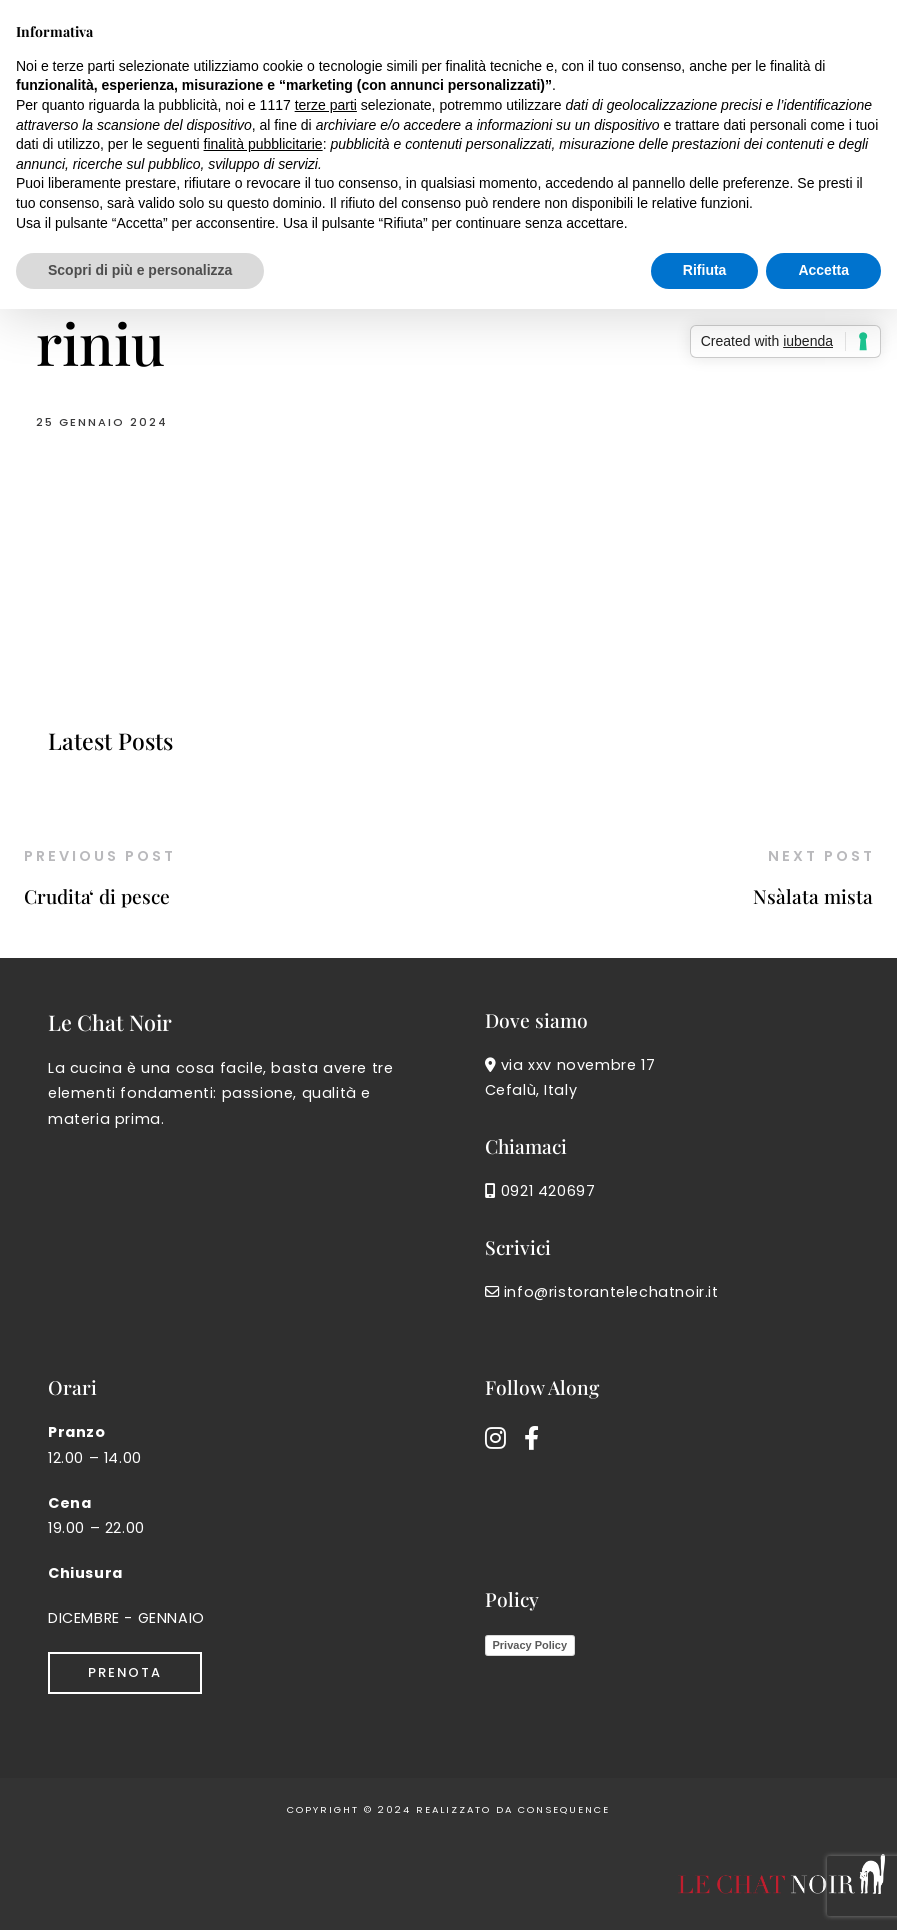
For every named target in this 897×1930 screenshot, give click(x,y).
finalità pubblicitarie (263, 144)
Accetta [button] (823, 270)
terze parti (326, 105)
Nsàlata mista (813, 896)
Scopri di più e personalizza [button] (140, 270)
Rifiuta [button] (705, 270)
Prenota (125, 1672)
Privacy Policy (530, 1645)
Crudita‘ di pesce (97, 896)
